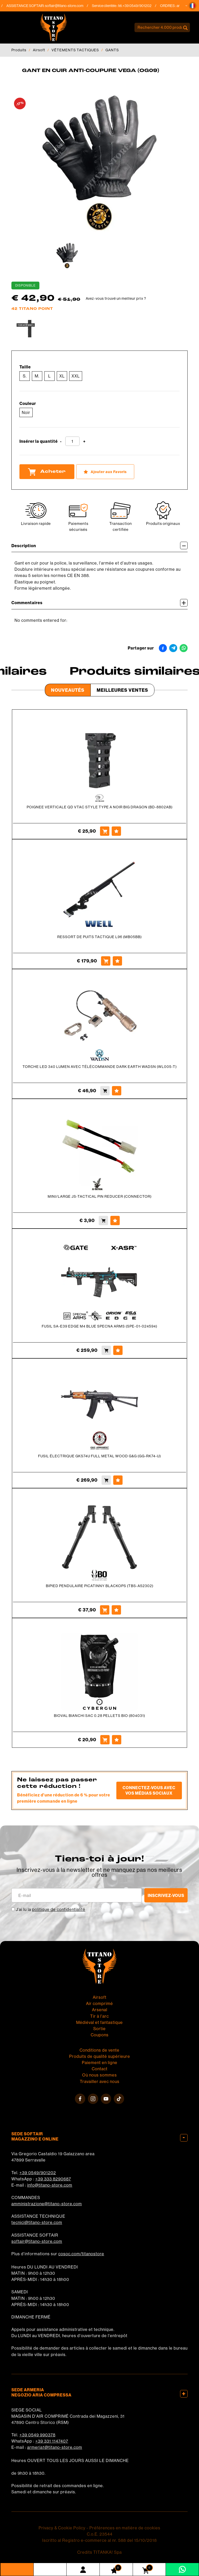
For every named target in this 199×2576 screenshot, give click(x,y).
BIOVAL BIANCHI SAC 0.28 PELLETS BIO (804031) (99, 1715)
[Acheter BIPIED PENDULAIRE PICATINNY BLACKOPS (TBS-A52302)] (104, 1610)
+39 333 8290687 (53, 2178)
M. (37, 376)
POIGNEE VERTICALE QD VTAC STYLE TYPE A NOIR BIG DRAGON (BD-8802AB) (100, 807)
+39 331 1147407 (51, 2441)
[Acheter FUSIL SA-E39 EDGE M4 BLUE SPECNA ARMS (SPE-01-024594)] (106, 1350)
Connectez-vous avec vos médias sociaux (149, 1790)
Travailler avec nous (99, 2081)
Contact (100, 2068)
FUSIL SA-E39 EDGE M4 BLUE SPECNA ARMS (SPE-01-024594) (99, 1326)
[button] (192, 5)
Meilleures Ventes (122, 690)
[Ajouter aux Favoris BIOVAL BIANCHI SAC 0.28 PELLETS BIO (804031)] (116, 1739)
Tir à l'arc (99, 2016)
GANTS (112, 50)
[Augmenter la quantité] (84, 441)
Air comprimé (99, 2003)
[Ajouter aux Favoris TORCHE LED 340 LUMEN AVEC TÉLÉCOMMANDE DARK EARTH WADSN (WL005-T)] (116, 1090)
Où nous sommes (99, 2075)
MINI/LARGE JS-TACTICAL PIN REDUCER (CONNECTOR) (100, 1196)
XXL (76, 376)
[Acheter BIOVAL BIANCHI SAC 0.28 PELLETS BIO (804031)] (105, 1739)
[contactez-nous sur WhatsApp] (182, 2569)
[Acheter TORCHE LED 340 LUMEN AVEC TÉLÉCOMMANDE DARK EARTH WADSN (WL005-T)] (105, 1090)
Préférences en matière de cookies (124, 2527)
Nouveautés (67, 690)
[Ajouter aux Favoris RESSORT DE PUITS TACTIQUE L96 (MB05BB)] (117, 961)
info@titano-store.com (49, 2185)
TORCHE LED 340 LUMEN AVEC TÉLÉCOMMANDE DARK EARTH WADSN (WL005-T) (100, 1066)
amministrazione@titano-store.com (46, 2203)
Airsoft (39, 50)
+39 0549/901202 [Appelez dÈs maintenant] (140, 5)
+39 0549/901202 (37, 2172)
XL (62, 376)
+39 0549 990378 (37, 2434)
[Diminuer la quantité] (61, 441)
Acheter (47, 472)
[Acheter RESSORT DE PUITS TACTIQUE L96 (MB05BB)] (105, 961)
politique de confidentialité (58, 1909)
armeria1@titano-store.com (54, 2447)
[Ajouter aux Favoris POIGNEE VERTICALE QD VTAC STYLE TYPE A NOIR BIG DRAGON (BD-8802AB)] (116, 831)
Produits (18, 50)
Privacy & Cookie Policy (62, 2527)
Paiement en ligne (99, 2062)
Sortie (99, 2028)
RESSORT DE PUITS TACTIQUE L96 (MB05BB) (99, 936)
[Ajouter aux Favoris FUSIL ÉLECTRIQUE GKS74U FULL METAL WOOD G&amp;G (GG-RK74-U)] (118, 1480)
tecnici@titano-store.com (36, 2222)
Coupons (100, 2034)
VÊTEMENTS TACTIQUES (75, 50)
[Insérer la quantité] (72, 441)
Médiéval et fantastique (99, 2022)
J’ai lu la (50, 1909)
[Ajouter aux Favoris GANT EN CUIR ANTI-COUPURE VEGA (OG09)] (105, 471)
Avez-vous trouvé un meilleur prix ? (116, 298)
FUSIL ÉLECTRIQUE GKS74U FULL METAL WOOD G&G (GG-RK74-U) (99, 1456)
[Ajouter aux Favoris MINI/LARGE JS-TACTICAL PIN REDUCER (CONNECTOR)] (115, 1220)
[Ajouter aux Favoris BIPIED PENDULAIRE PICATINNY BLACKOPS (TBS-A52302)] (116, 1610)
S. (25, 376)
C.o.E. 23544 (99, 2534)
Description (99, 545)
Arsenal (99, 2009)
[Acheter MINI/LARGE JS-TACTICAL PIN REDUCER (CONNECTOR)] (103, 1220)
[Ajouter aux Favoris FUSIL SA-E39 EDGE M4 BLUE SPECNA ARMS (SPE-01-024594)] (118, 1350)
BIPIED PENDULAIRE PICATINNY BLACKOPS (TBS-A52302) (99, 1585)
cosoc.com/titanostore (81, 2253)
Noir (26, 412)
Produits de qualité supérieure (99, 2056)
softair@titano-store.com (68, 5)
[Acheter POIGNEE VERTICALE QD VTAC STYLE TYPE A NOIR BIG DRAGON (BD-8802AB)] (104, 831)
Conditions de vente (99, 2050)
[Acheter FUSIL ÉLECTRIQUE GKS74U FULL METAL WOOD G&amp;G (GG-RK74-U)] (106, 1480)
